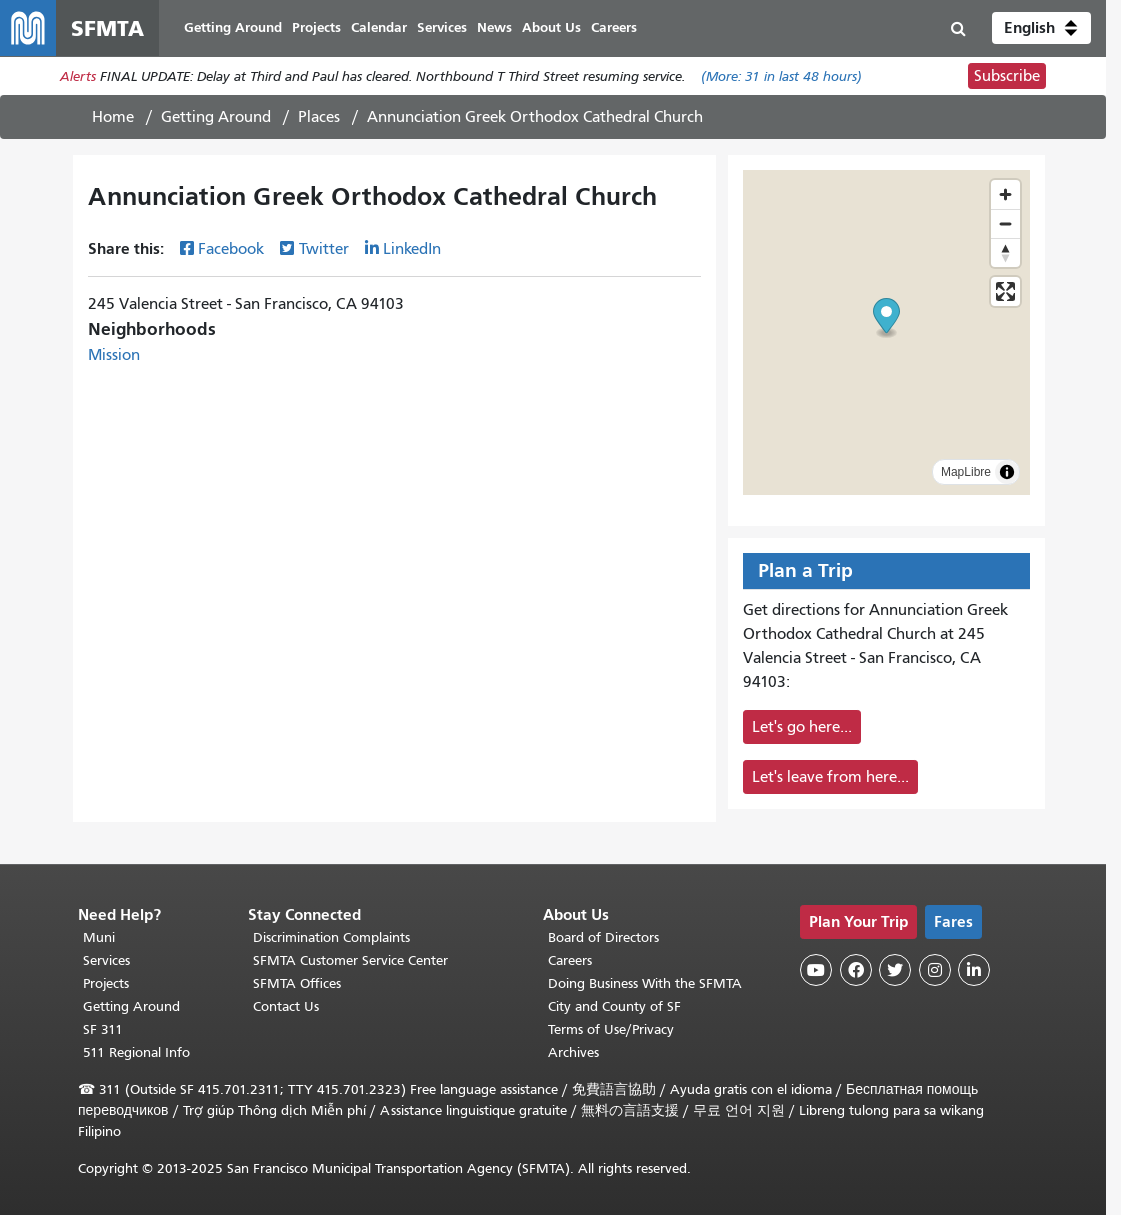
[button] (1041, 28)
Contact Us (286, 1006)
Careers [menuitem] (614, 27)
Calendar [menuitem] (379, 27)
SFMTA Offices (297, 983)
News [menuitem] (494, 27)
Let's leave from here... (830, 777)
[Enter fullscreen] (1005, 291)
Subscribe (1007, 76)
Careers (570, 960)
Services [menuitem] (442, 27)
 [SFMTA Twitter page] (895, 970)
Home (113, 117)
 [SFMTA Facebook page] (856, 970)
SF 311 (103, 1029)
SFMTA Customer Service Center (350, 960)
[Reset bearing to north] (1005, 252)
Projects (106, 983)
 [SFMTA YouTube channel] (816, 970)
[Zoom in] (1005, 194)
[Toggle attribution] (1007, 472)
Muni (99, 937)
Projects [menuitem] (316, 27)
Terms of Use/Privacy (611, 1029)
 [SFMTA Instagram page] (935, 970)
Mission (114, 355)
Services (106, 960)
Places (319, 117)
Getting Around (216, 117)
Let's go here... (802, 727)
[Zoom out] (1005, 223)
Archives (573, 1052)
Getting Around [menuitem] (233, 27)
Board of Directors (603, 937)
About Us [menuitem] (551, 27)
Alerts (78, 76)
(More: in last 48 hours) (781, 76)
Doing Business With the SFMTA (645, 983)
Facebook (231, 249)
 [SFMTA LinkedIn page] (974, 970)
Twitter (324, 249)
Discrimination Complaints (331, 937)
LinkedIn (412, 249)
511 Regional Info (136, 1052)
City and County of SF (614, 1006)
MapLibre (966, 472)
